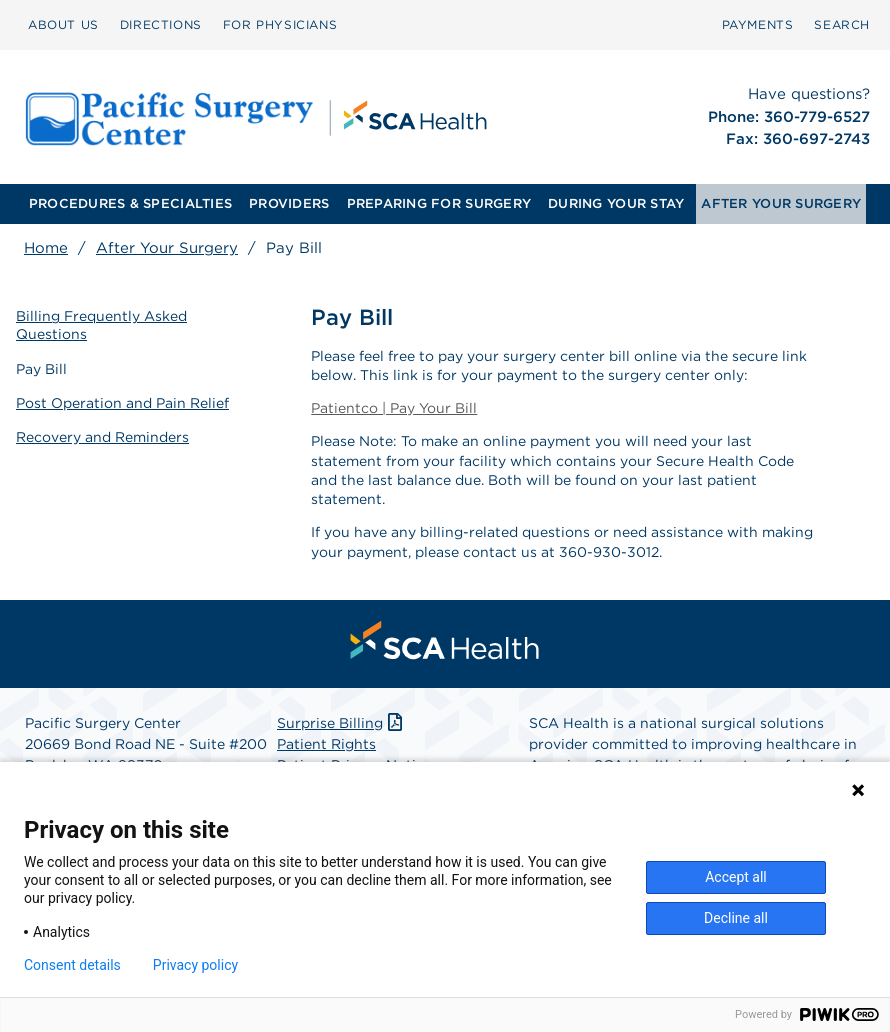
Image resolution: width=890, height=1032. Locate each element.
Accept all (736, 877)
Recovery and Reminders (102, 437)
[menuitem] (63, 25)
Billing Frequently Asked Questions (101, 325)
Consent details (72, 965)
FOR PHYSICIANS (280, 24)
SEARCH (842, 24)
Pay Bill (41, 369)
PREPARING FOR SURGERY (439, 203)
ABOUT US (63, 24)
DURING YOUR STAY (616, 203)
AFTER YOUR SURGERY (781, 203)
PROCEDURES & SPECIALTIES (130, 203)
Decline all (736, 918)
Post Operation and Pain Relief (122, 403)
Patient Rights (326, 744)
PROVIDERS (289, 203)
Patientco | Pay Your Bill (394, 408)
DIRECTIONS (161, 24)
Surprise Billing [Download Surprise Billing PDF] (341, 723)
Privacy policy (195, 965)
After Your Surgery (167, 248)
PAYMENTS (758, 24)
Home (46, 248)
